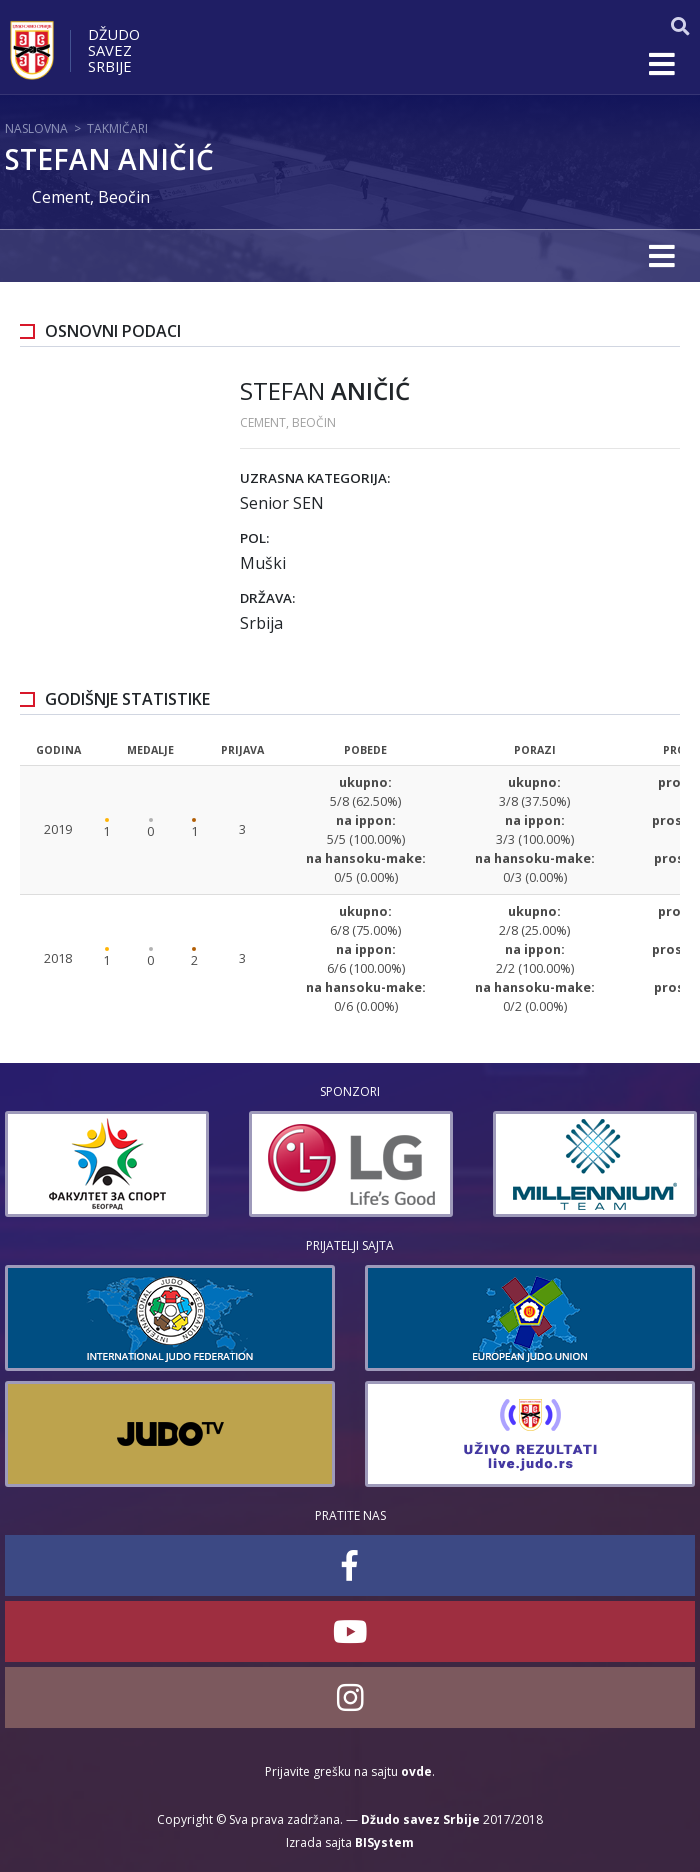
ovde (416, 1771)
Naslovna (36, 128)
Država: (267, 598)
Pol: (254, 538)
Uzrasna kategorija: (315, 478)
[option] (107, 1164)
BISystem (384, 1842)
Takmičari (117, 128)
